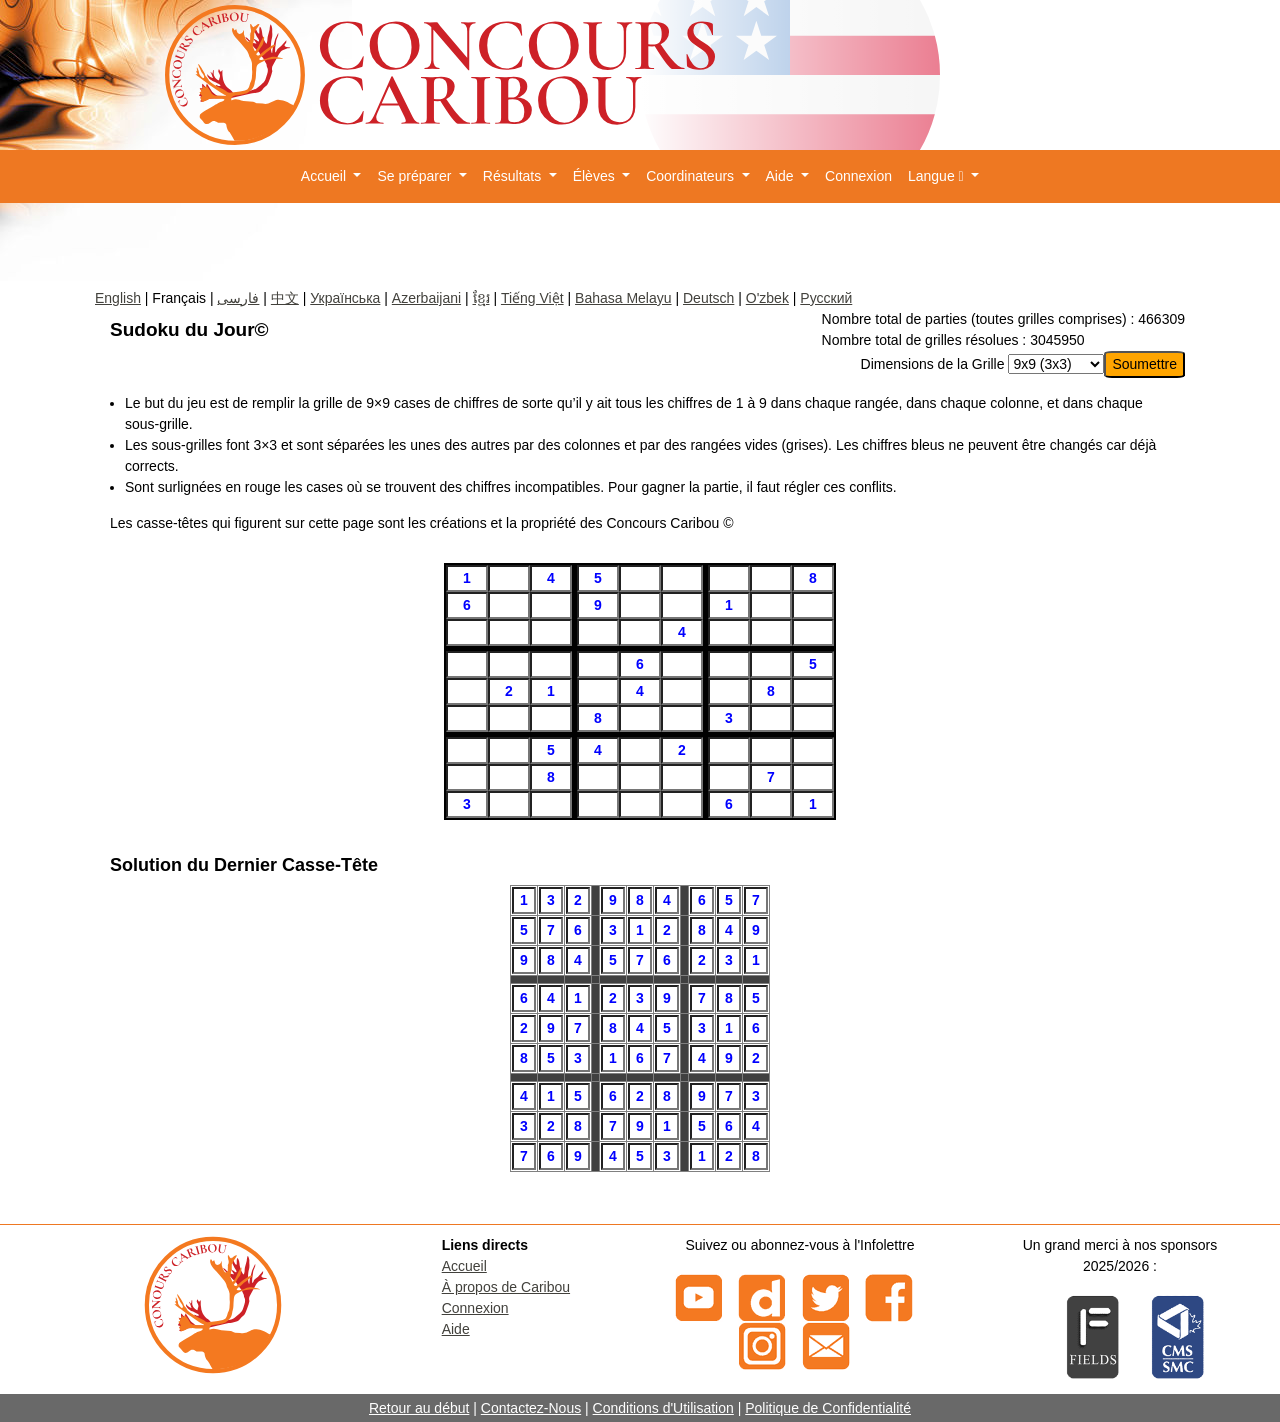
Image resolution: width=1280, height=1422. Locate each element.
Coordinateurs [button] (692, 176)
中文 (285, 298)
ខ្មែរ (481, 298)
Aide (456, 1329)
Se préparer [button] (416, 176)
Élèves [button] (596, 176)
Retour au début (419, 1408)
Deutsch (708, 298)
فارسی (238, 298)
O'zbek (767, 298)
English (118, 298)
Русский (826, 298)
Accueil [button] (325, 176)
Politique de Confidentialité (828, 1408)
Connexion (858, 176)
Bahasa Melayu (623, 298)
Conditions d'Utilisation (663, 1408)
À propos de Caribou (506, 1287)
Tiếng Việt (532, 298)
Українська (345, 298)
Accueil (464, 1266)
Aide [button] (782, 176)
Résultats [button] (514, 176)
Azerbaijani (426, 298)
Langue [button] (938, 176)
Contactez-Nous (531, 1408)
